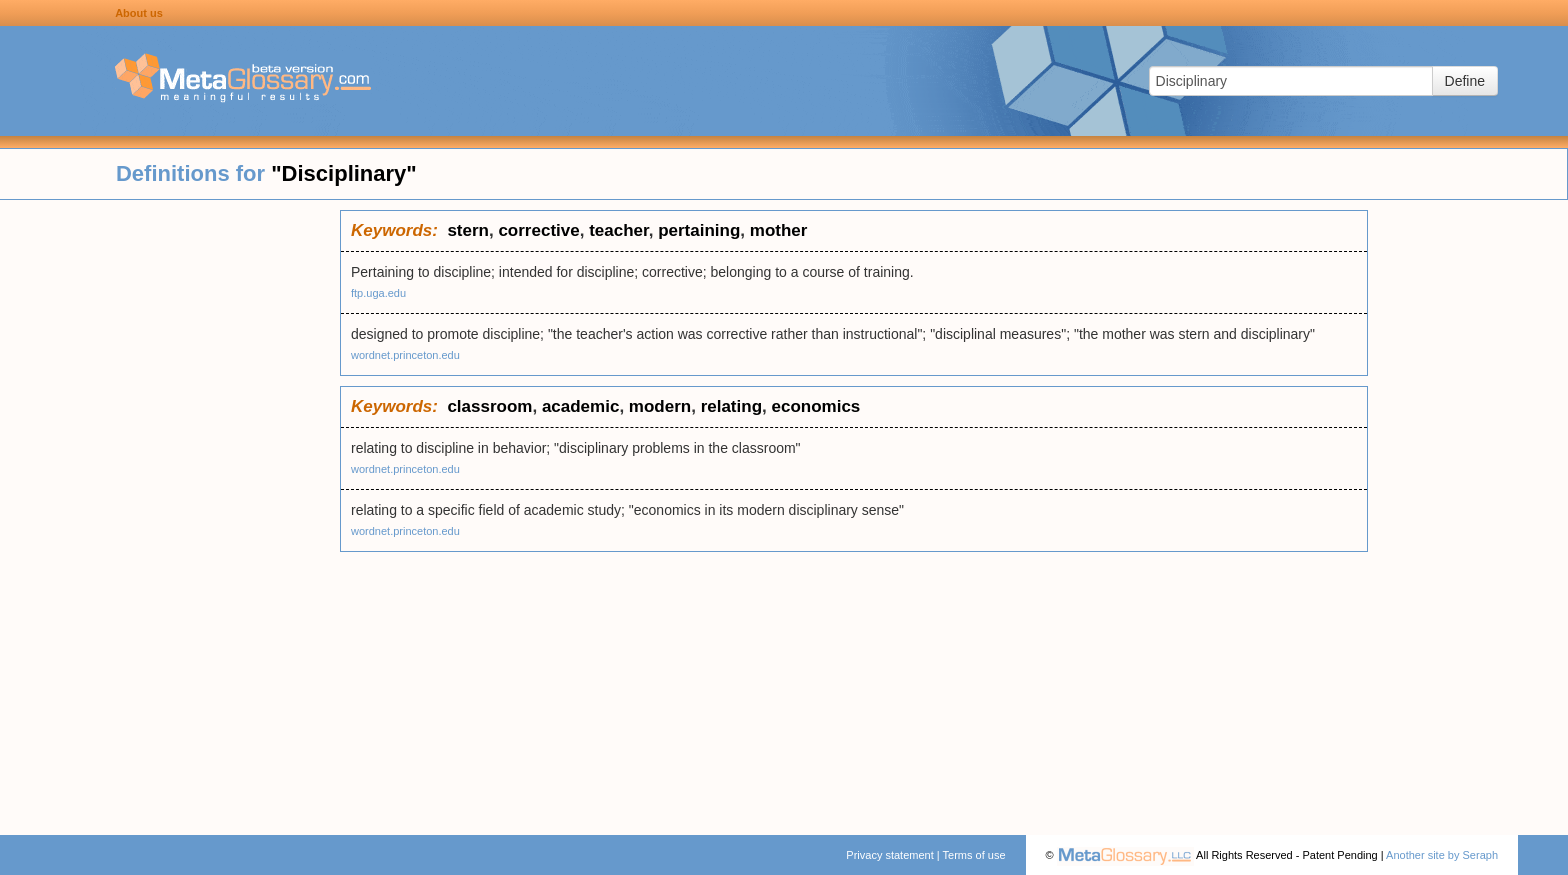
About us (139, 13)
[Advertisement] (170, 510)
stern (468, 230)
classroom (489, 406)
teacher (619, 230)
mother (779, 230)
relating (731, 406)
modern (660, 406)
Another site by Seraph (1442, 855)
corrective (538, 230)
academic (581, 406)
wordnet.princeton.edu (405, 355)
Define (1465, 81)
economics (815, 406)
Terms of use (974, 855)
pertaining (699, 230)
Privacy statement (889, 855)
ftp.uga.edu (378, 293)
